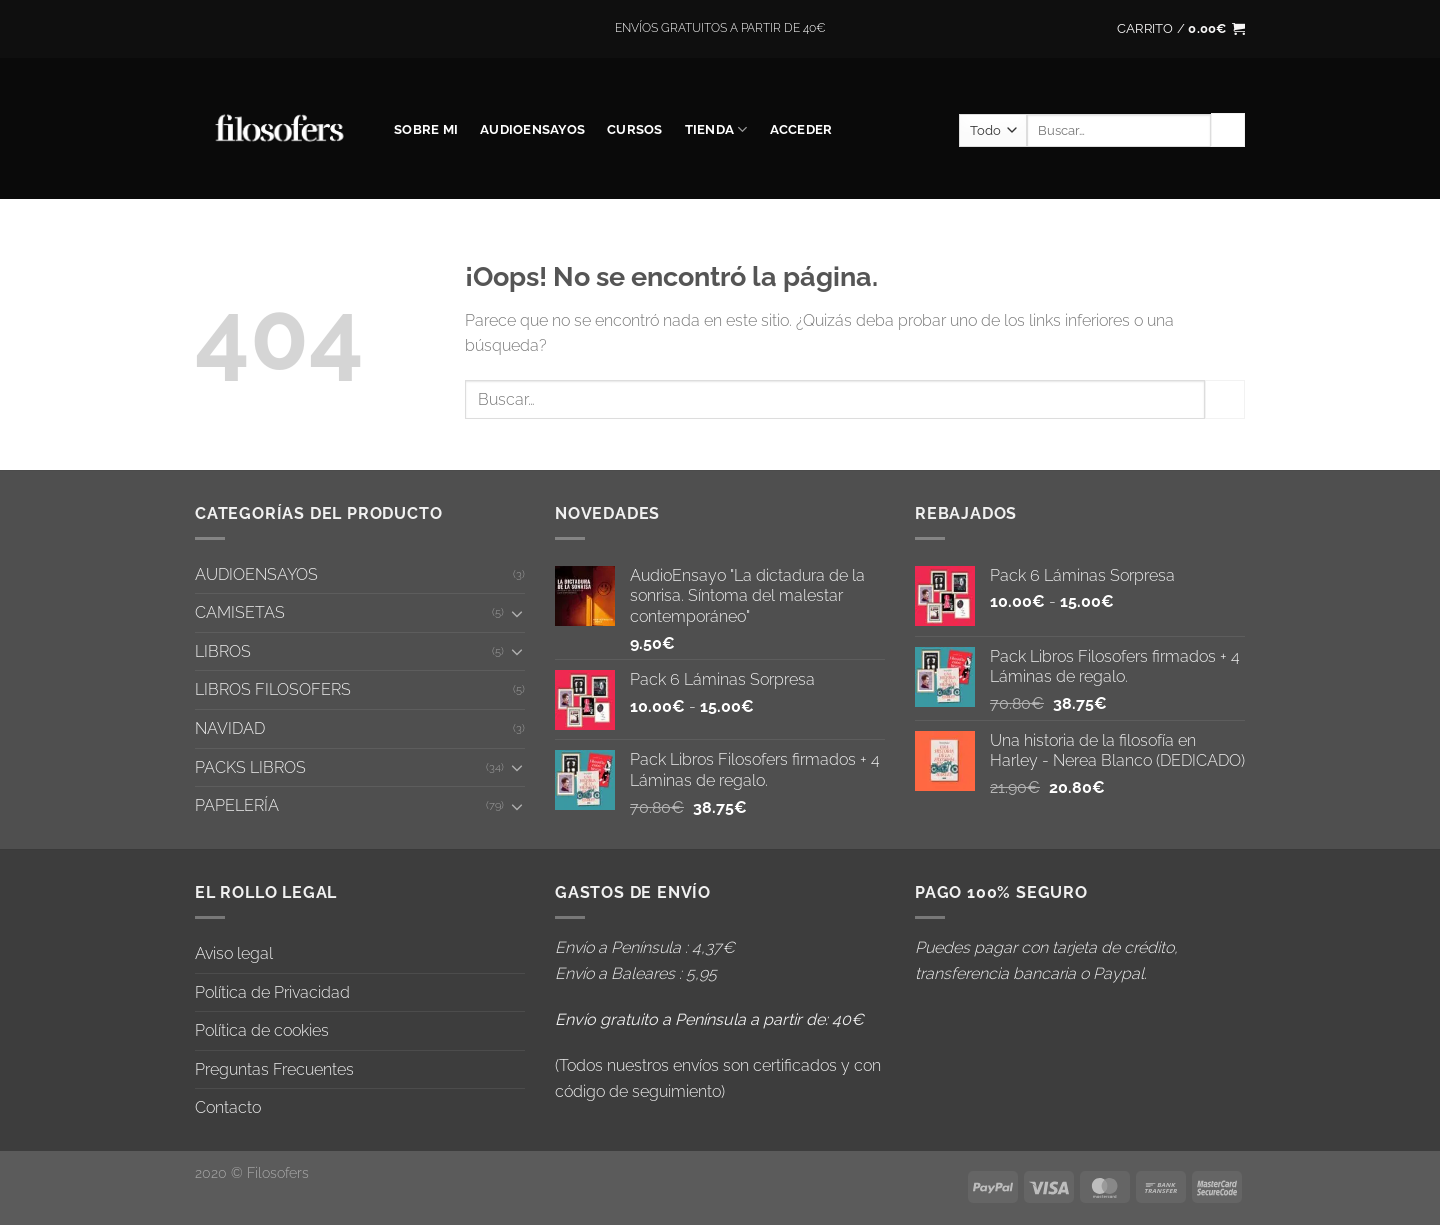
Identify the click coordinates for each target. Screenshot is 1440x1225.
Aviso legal (234, 953)
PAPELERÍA (237, 805)
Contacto (228, 1107)
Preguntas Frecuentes (274, 1069)
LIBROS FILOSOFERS (273, 689)
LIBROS (223, 651)
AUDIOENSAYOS (532, 129)
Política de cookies (262, 1030)
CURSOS (635, 129)
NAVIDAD (230, 728)
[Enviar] (1228, 130)
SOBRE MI (426, 129)
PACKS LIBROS (250, 767)
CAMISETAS (240, 612)
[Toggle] (517, 613)
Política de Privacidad (272, 992)
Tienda (716, 129)
